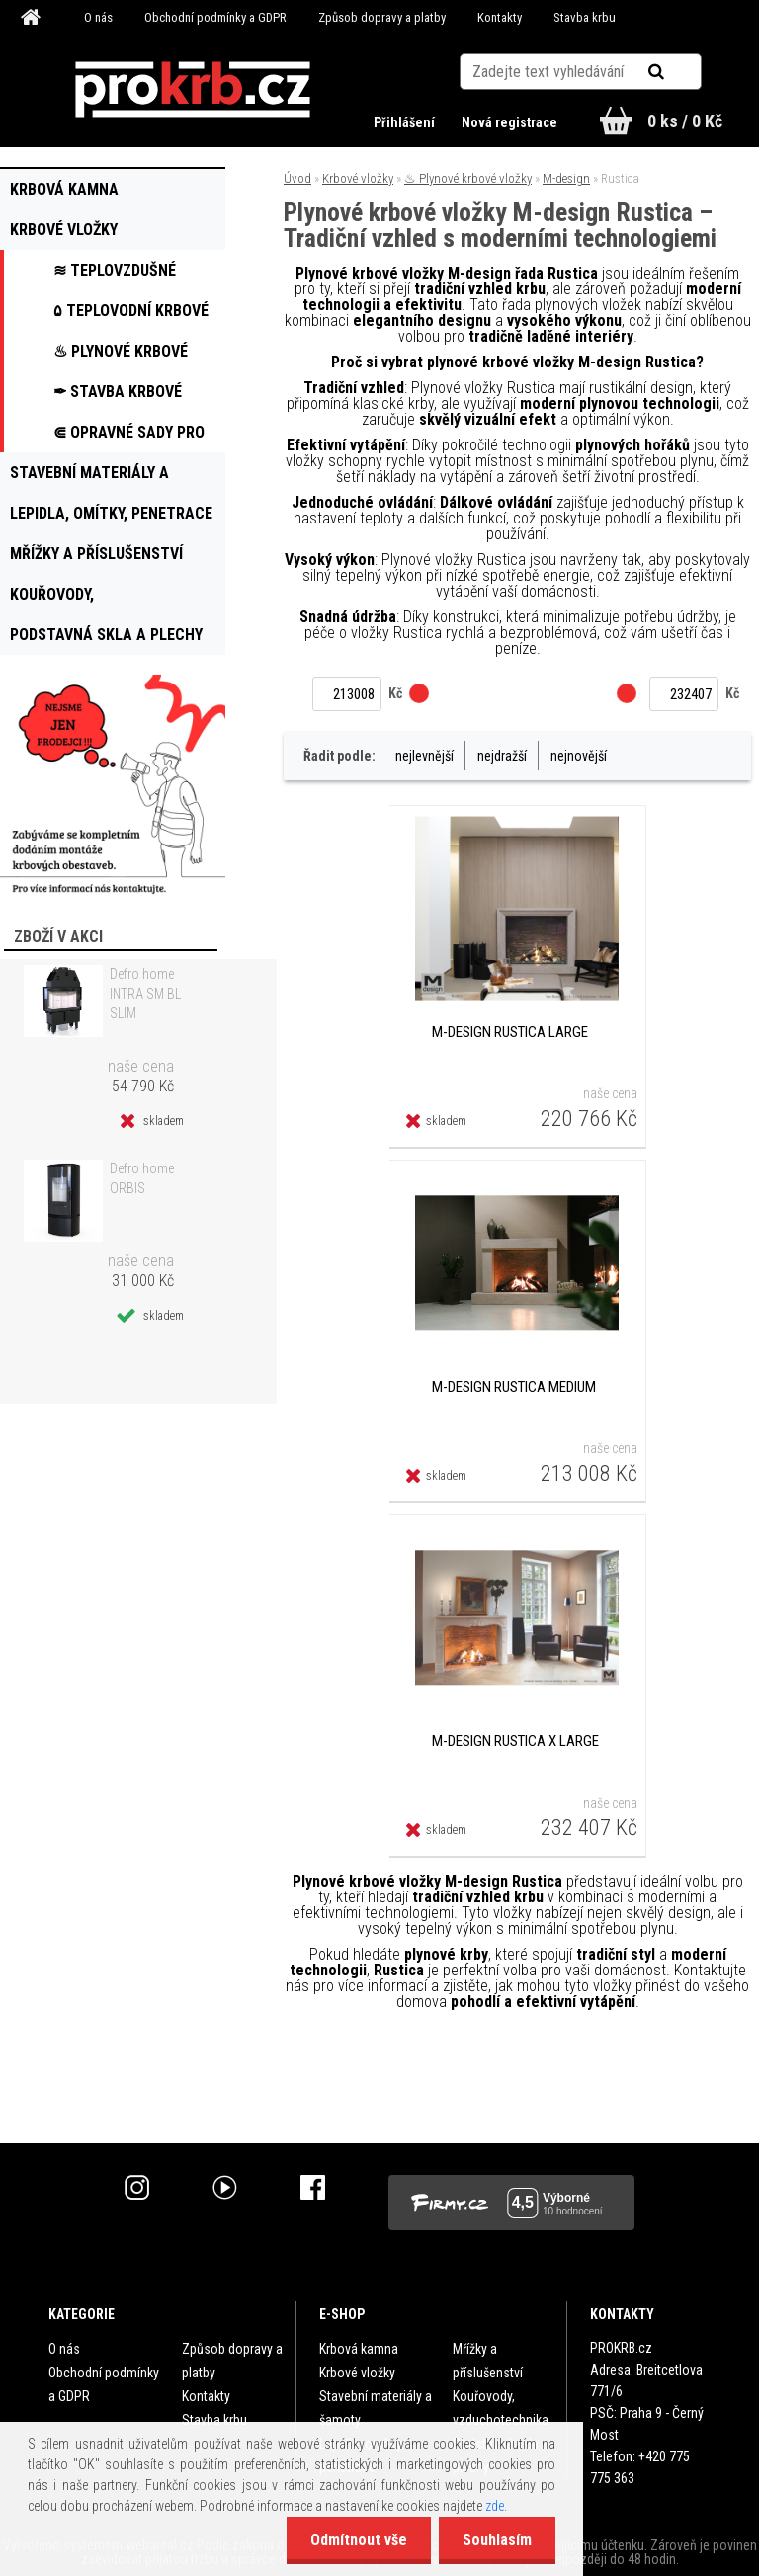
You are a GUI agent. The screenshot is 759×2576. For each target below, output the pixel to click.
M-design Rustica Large (510, 1032)
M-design (566, 178)
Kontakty (499, 17)
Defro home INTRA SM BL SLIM (145, 993)
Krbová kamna (358, 2349)
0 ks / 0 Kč (684, 121)
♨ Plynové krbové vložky (468, 178)
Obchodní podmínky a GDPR (215, 17)
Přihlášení (405, 122)
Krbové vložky (357, 178)
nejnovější (578, 756)
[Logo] (193, 89)
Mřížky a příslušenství (488, 2360)
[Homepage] (33, 18)
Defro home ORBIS (142, 1178)
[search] (680, 71)
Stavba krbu (584, 17)
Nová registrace (509, 122)
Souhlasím (496, 2540)
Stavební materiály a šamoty (375, 2408)
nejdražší (502, 756)
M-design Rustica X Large (515, 1741)
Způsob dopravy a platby (382, 17)
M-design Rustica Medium (514, 1387)
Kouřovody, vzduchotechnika (500, 2408)
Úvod (297, 178)
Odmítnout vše (355, 2540)
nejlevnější (424, 756)
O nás (98, 17)
